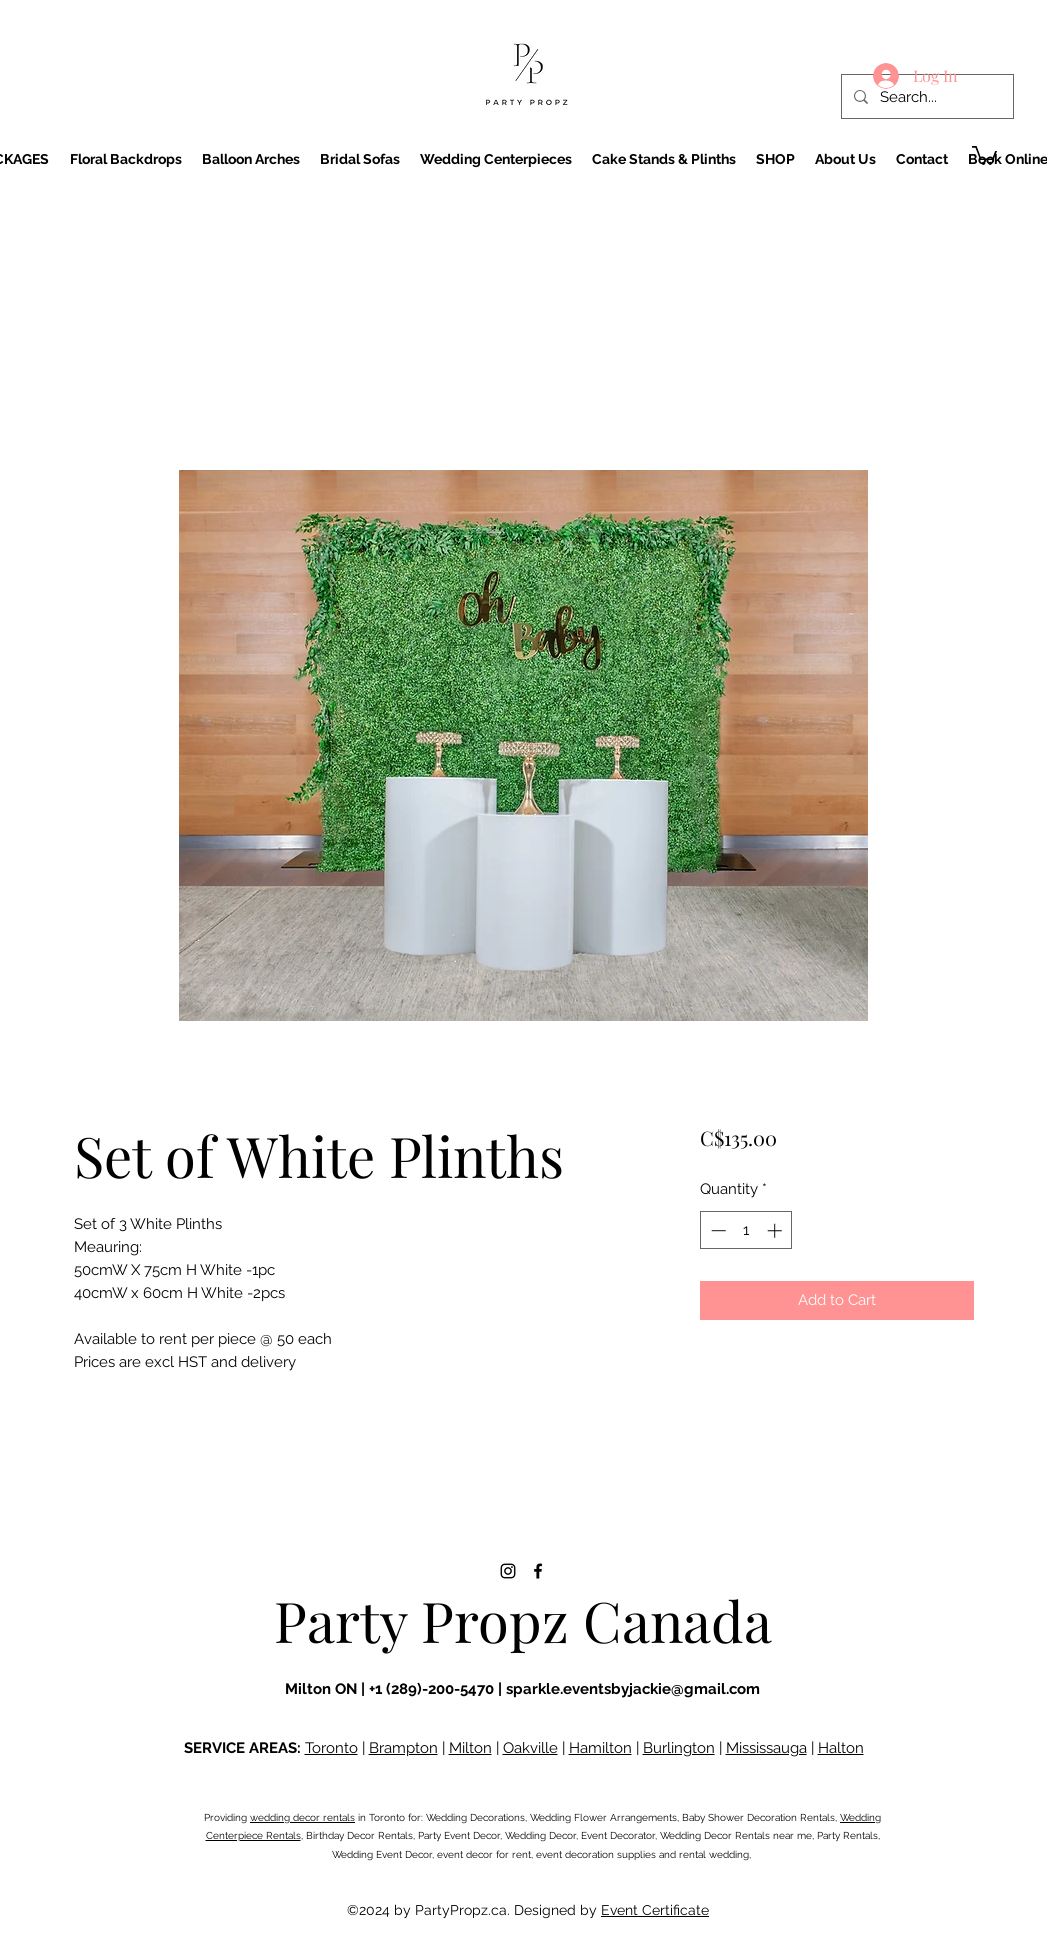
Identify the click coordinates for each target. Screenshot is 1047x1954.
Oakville (530, 1748)
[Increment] (776, 1230)
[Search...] (925, 97)
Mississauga (766, 1748)
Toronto (331, 1748)
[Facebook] (538, 1571)
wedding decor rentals (302, 1817)
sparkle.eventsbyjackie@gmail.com (633, 1689)
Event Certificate (655, 1910)
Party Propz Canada (523, 1619)
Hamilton (600, 1748)
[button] (984, 154)
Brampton (403, 1748)
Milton (470, 1748)
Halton (841, 1748)
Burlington (679, 1748)
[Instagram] (508, 1571)
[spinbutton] (746, 1230)
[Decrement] (716, 1230)
